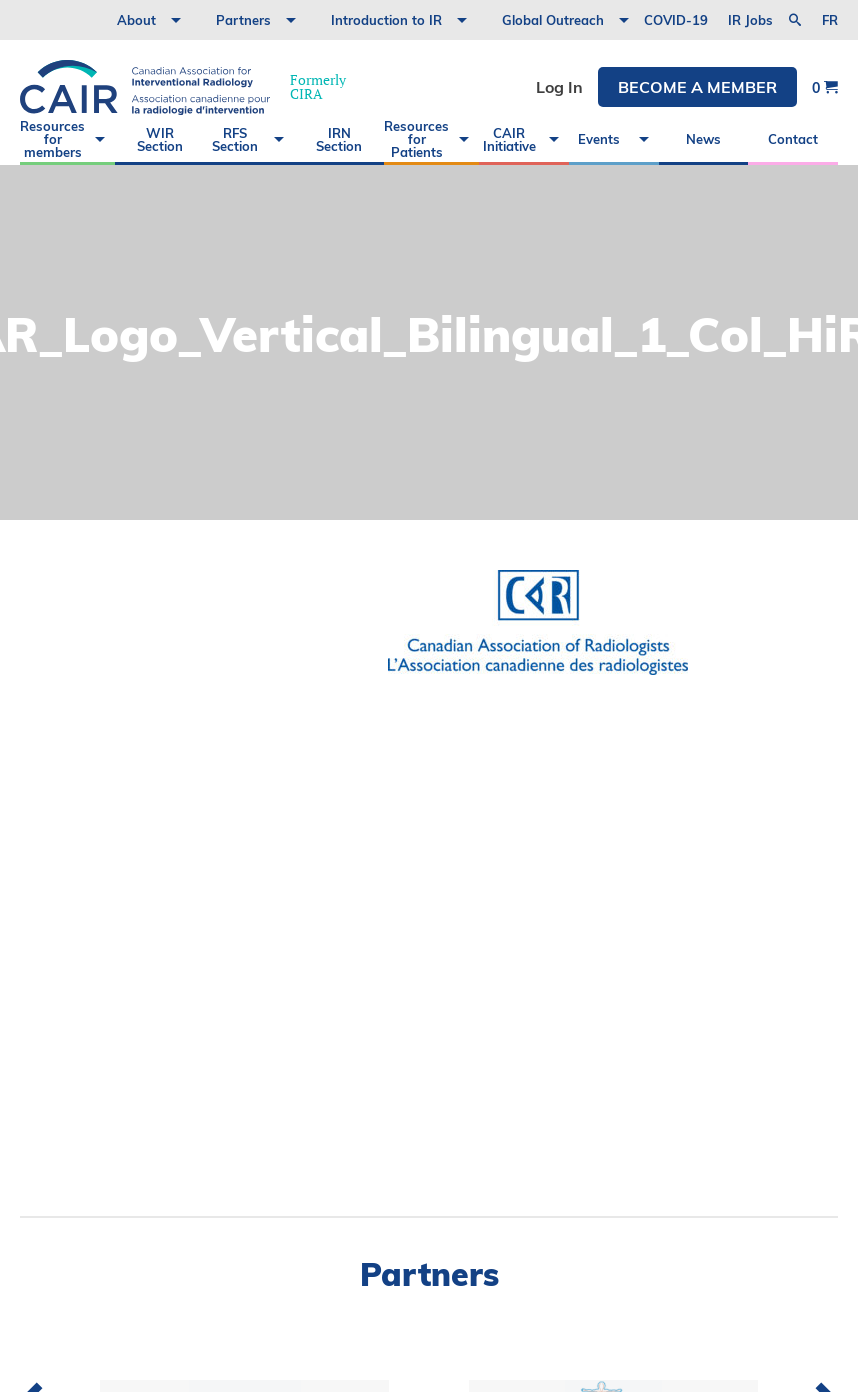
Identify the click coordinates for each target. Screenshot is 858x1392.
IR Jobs (750, 20)
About (136, 20)
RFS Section (235, 139)
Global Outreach (553, 20)
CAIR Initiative (509, 139)
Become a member (697, 87)
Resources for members (52, 139)
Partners (243, 20)
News (703, 139)
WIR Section (160, 139)
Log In (559, 87)
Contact (793, 139)
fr (830, 20)
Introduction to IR (386, 20)
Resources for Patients (416, 139)
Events (599, 139)
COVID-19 (676, 20)
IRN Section (339, 139)
